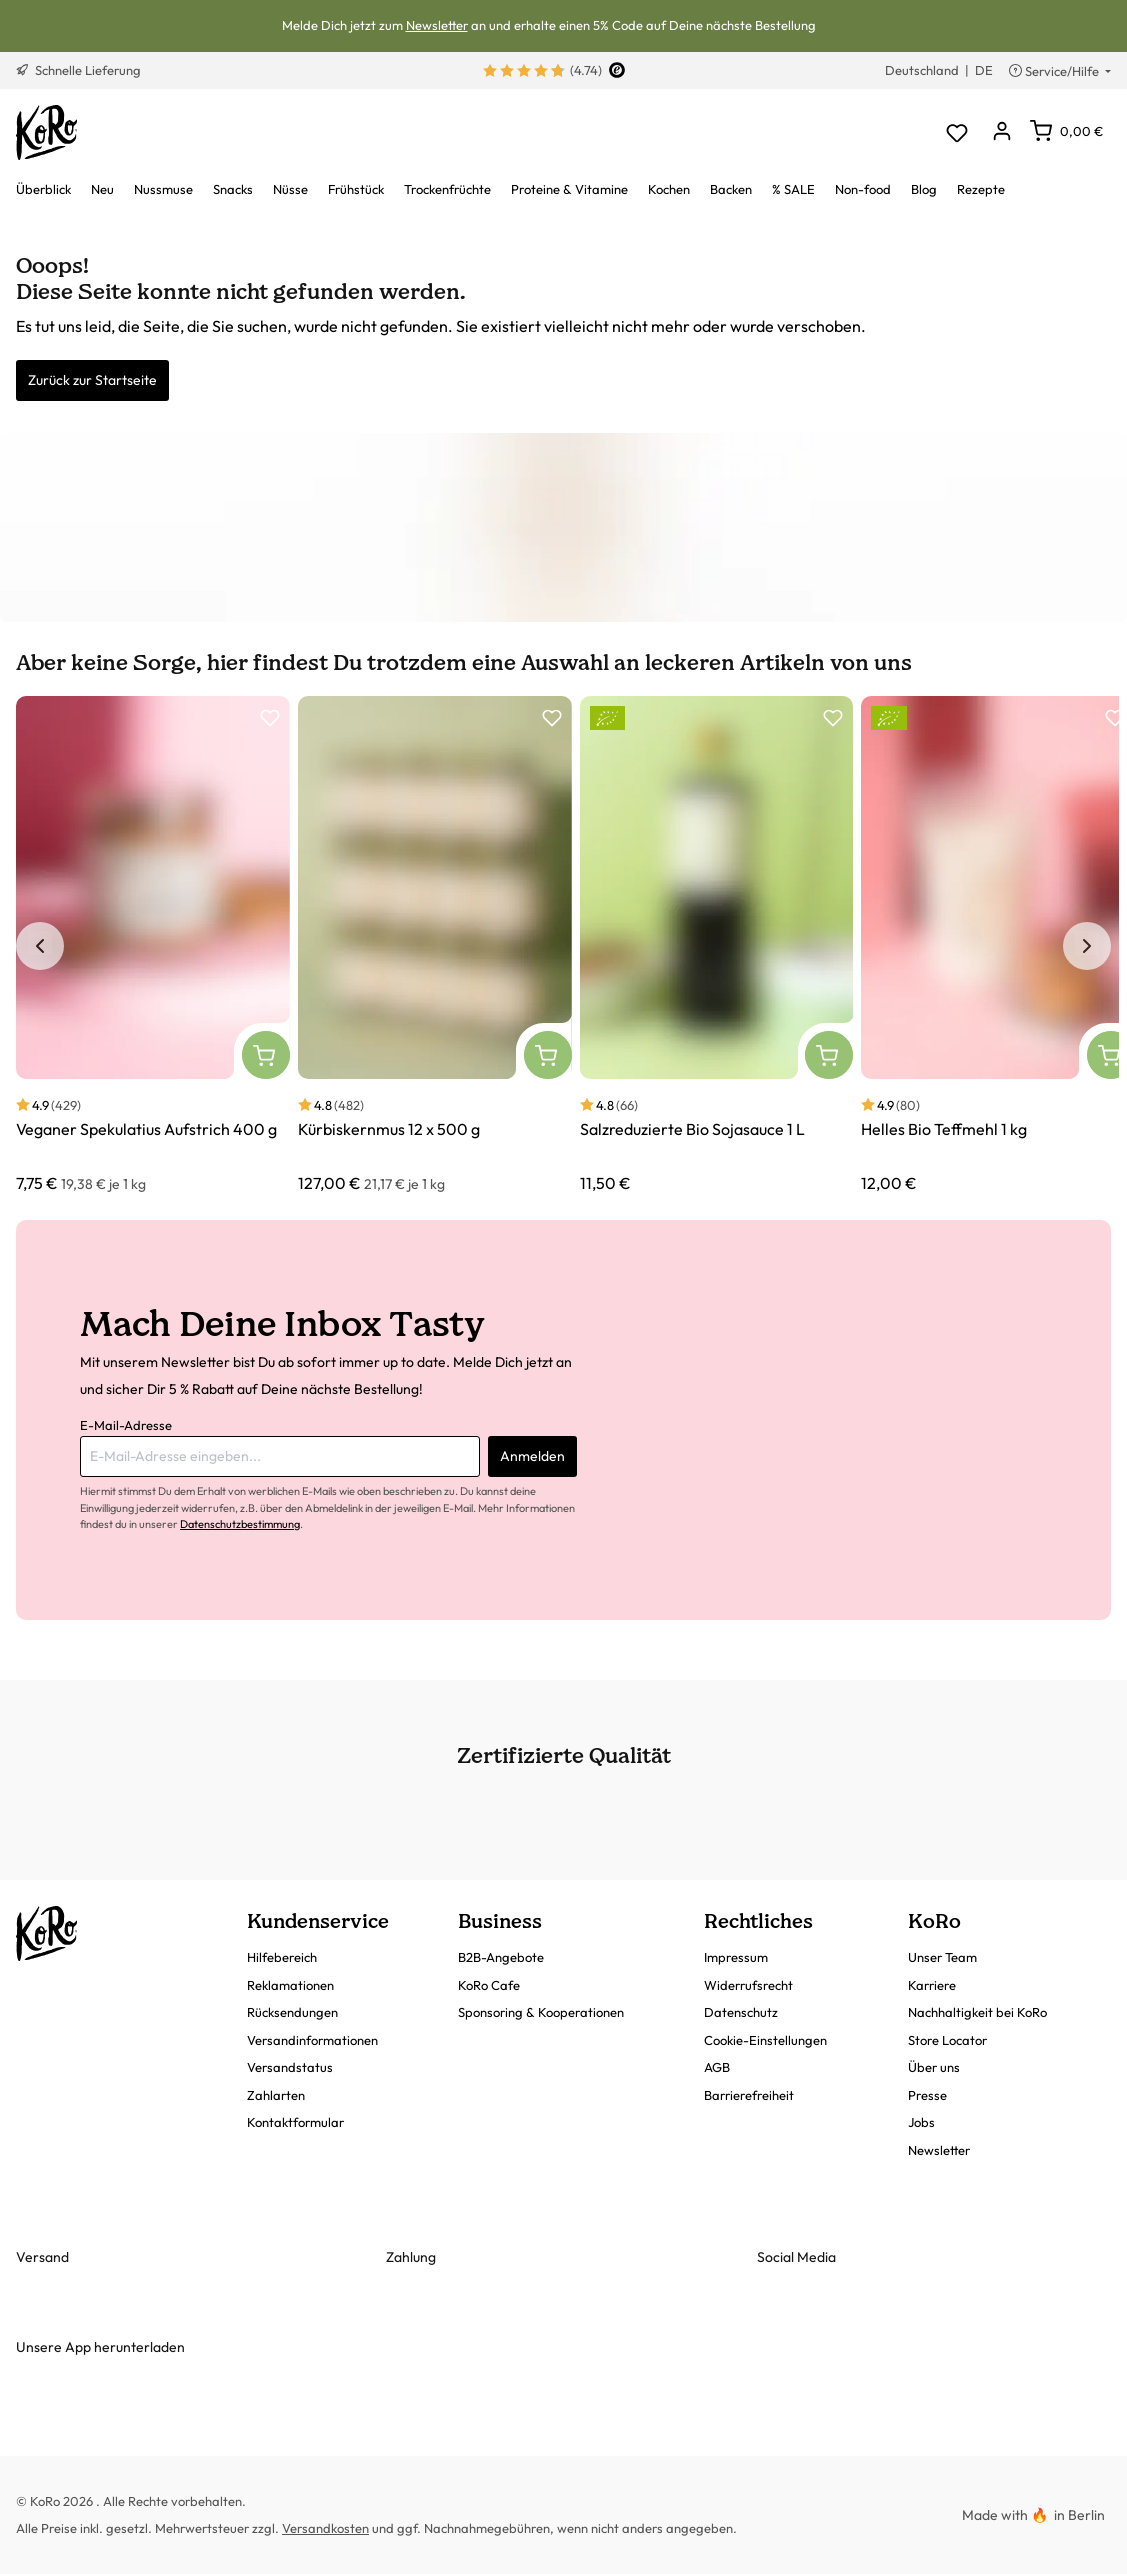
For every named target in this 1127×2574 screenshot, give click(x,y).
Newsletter (437, 25)
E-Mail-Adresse (126, 1425)
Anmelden (532, 1456)
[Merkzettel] (956, 132)
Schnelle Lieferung (78, 70)
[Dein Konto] (1001, 132)
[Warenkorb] (1066, 131)
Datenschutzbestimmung (240, 1524)
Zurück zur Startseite (92, 380)
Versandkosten (325, 2528)
